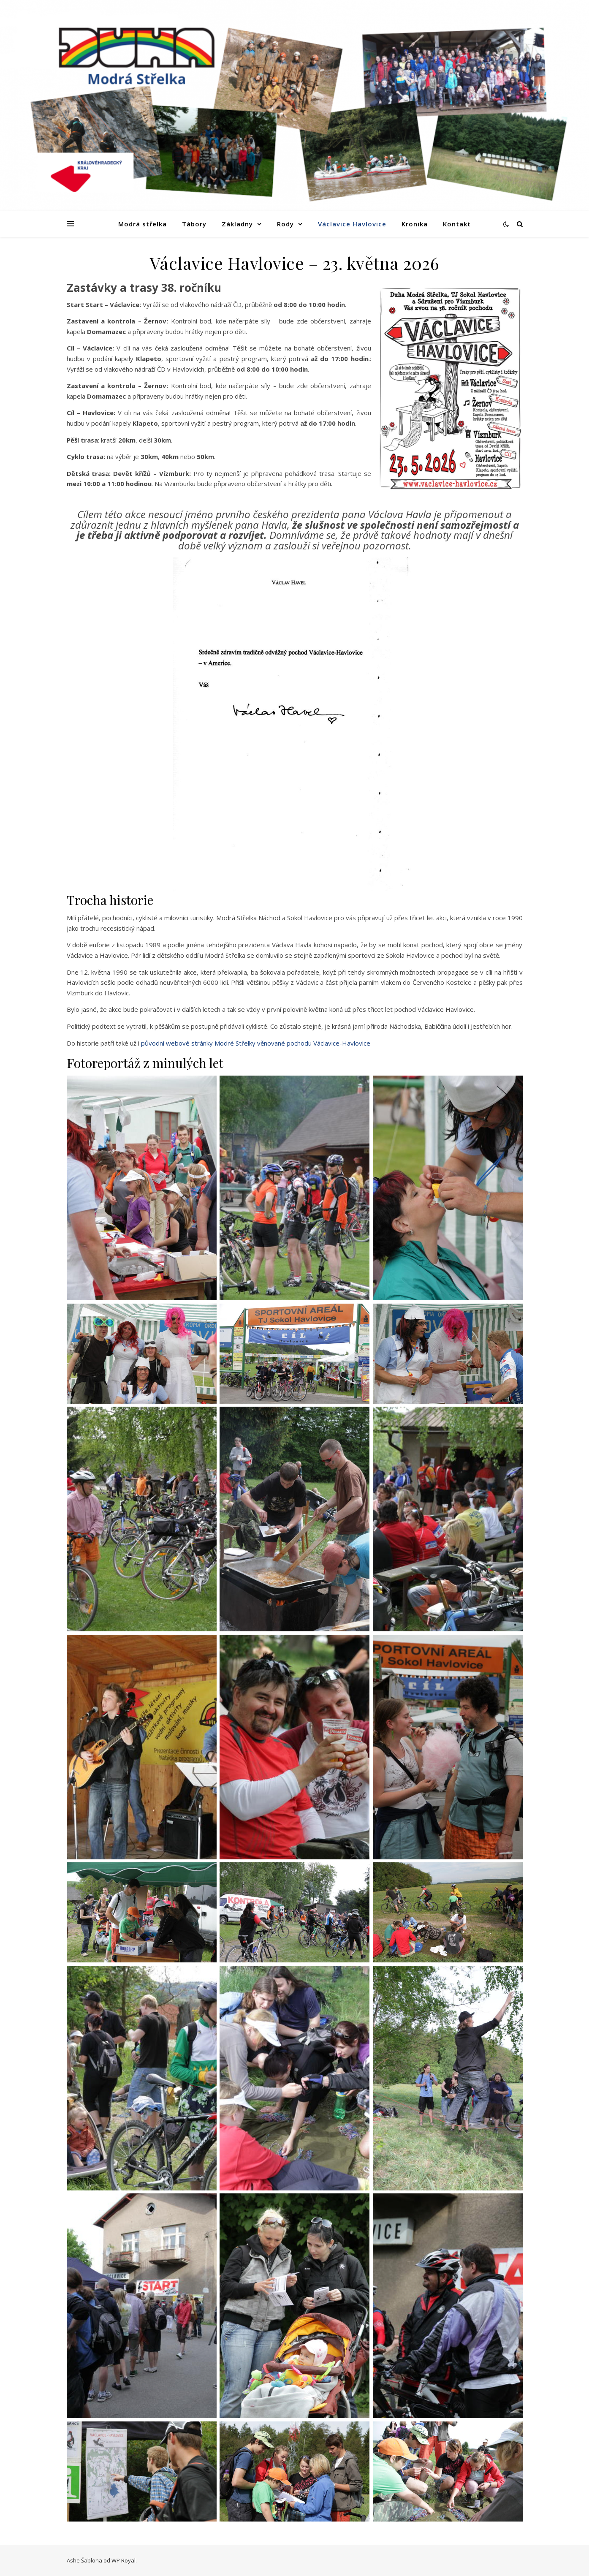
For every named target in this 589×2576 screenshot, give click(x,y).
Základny (237, 224)
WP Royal (123, 2560)
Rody (285, 224)
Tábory (194, 224)
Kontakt (457, 224)
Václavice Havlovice (352, 224)
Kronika (415, 224)
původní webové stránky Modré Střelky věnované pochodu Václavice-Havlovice (255, 1043)
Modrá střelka (142, 224)
